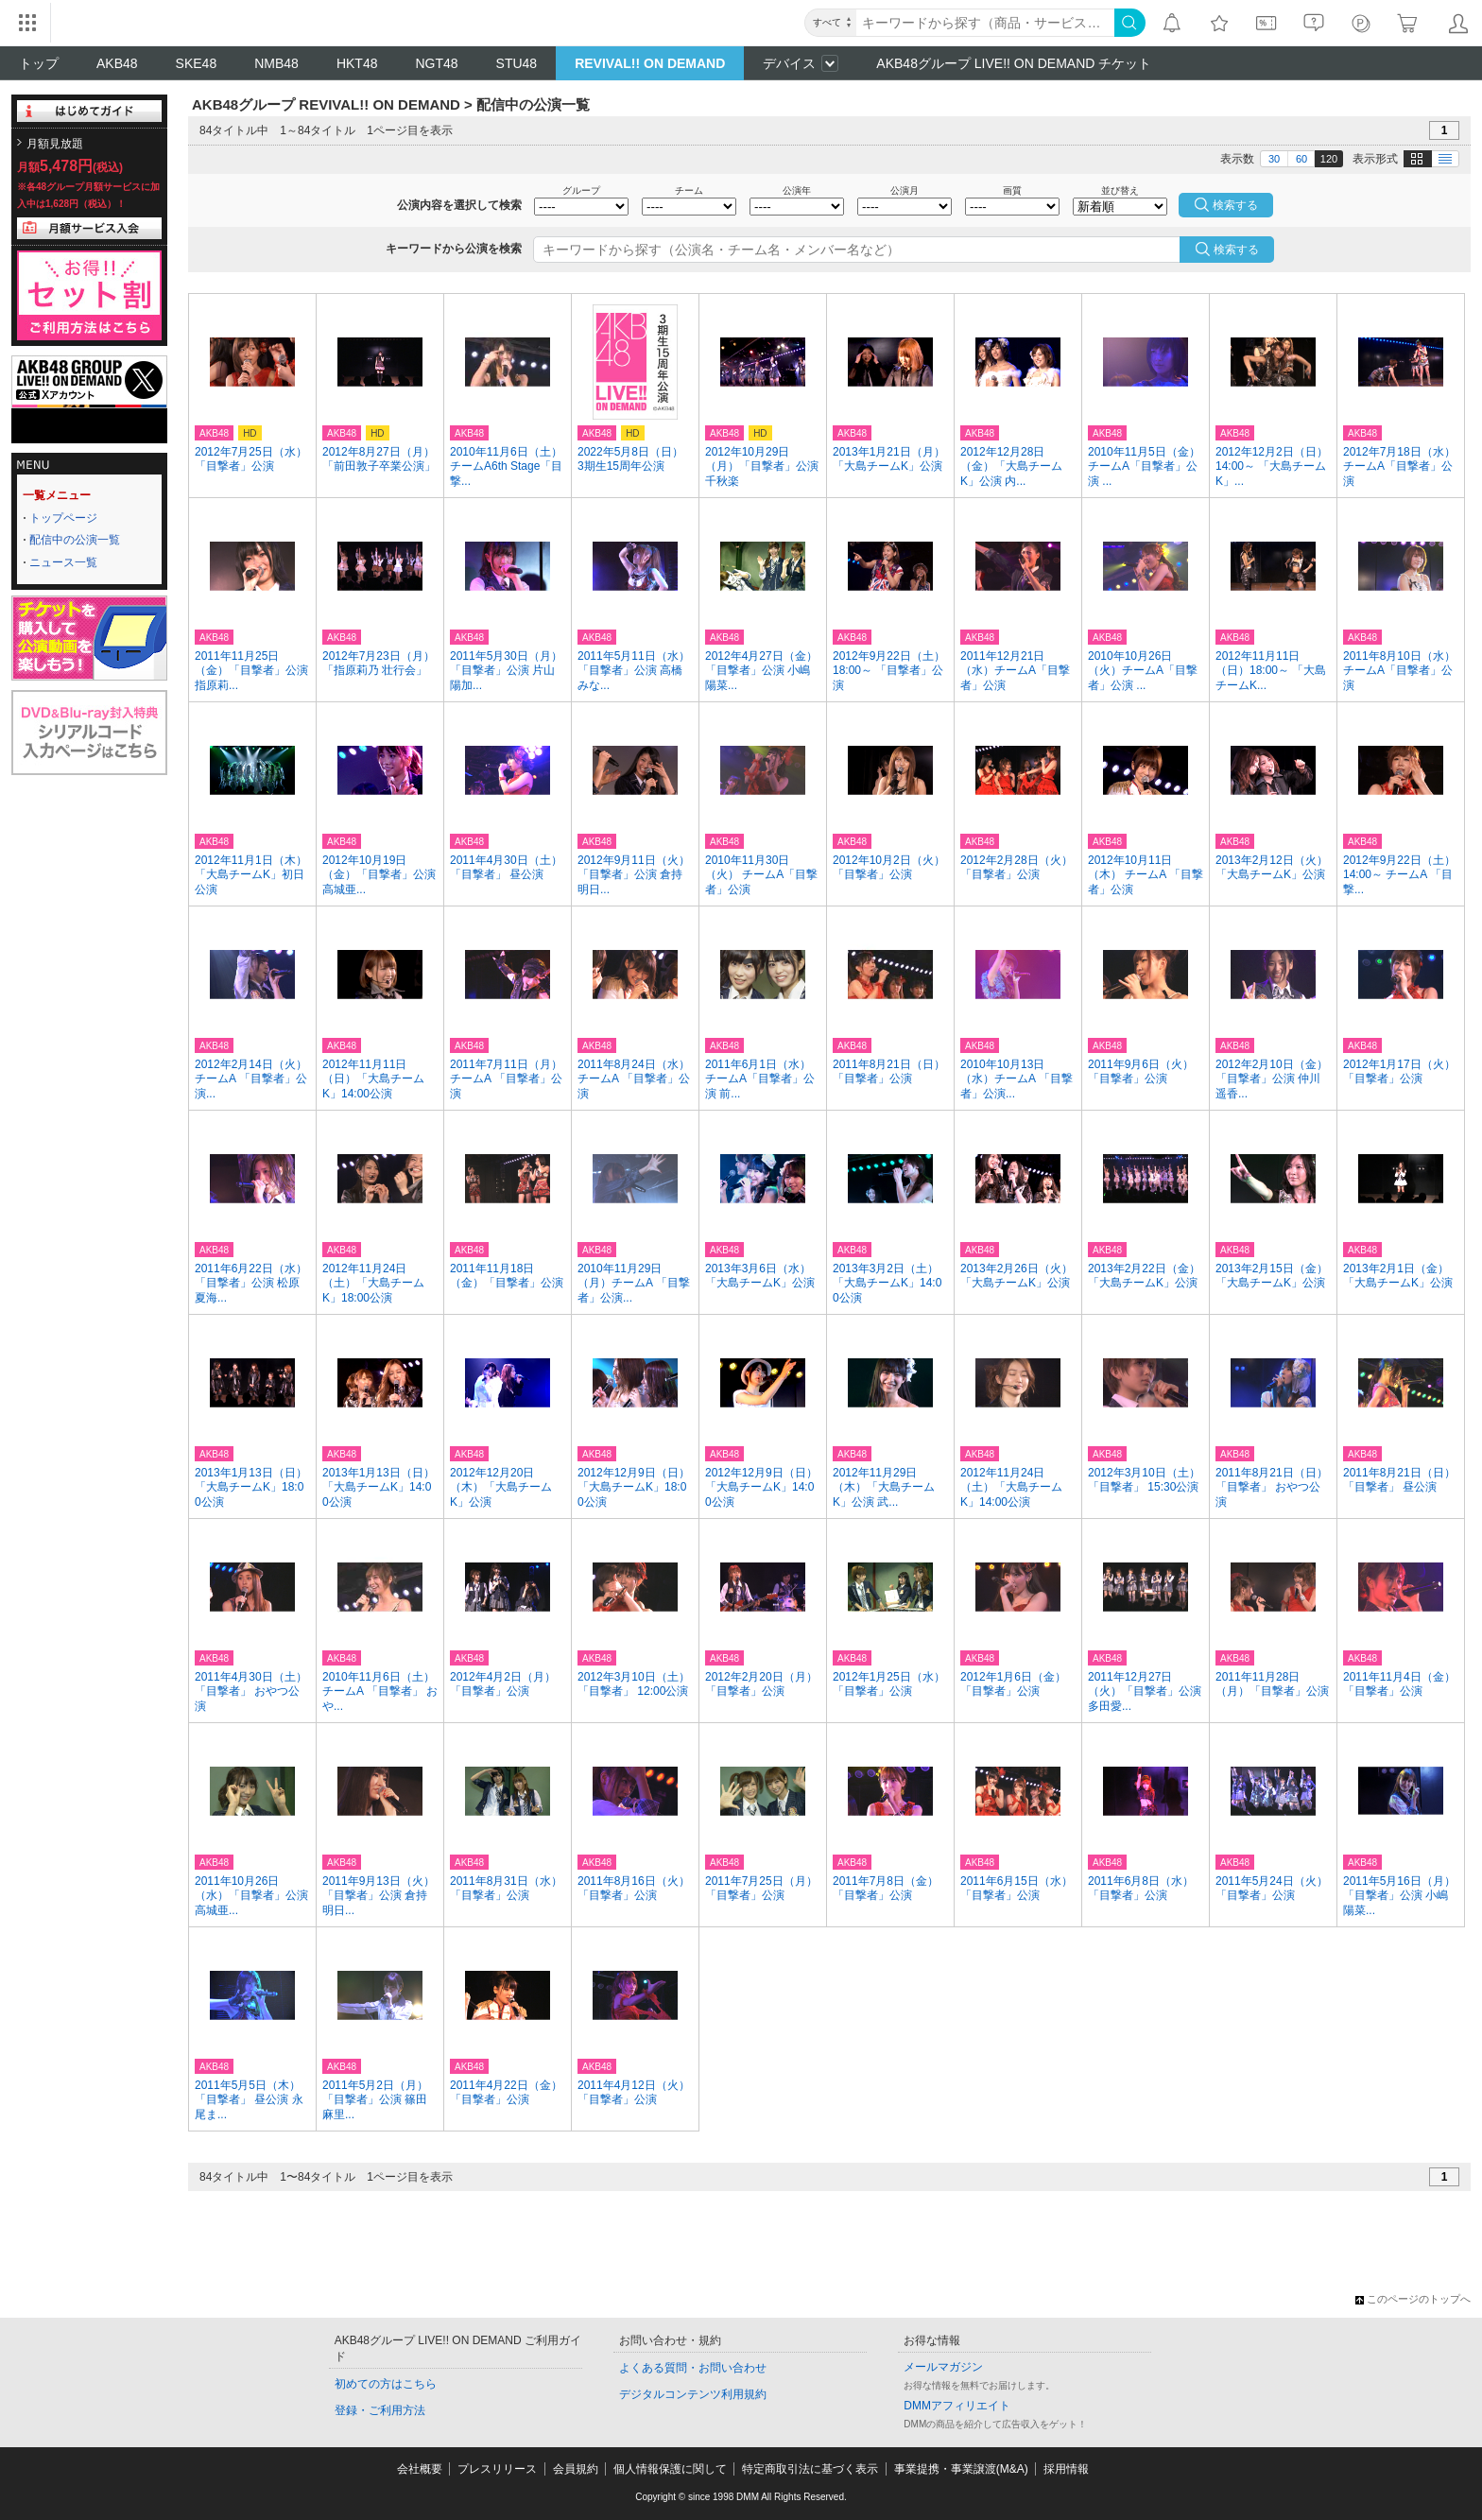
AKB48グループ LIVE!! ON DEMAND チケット (1013, 63)
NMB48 (276, 63)
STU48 (517, 63)
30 (1274, 158)
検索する (1236, 249)
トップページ (63, 518)
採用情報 (1066, 2469)
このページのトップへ (1413, 2298)
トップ (39, 63)
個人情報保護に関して (670, 2469)
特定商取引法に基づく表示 (810, 2469)
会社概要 (419, 2469)
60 (1301, 158)
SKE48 (196, 63)
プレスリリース (497, 2469)
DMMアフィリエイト (957, 2405)
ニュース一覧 (63, 562)
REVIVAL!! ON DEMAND (650, 63)
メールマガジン (943, 2366)
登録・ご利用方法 (380, 2410)
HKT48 (357, 63)
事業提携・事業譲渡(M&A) (961, 2469)
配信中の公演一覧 (74, 539)
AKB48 (117, 63)
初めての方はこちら (386, 2384)
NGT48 (436, 63)
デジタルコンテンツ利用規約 (693, 2394)
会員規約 (575, 2469)
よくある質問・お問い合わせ (693, 2367)
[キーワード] (985, 23)
